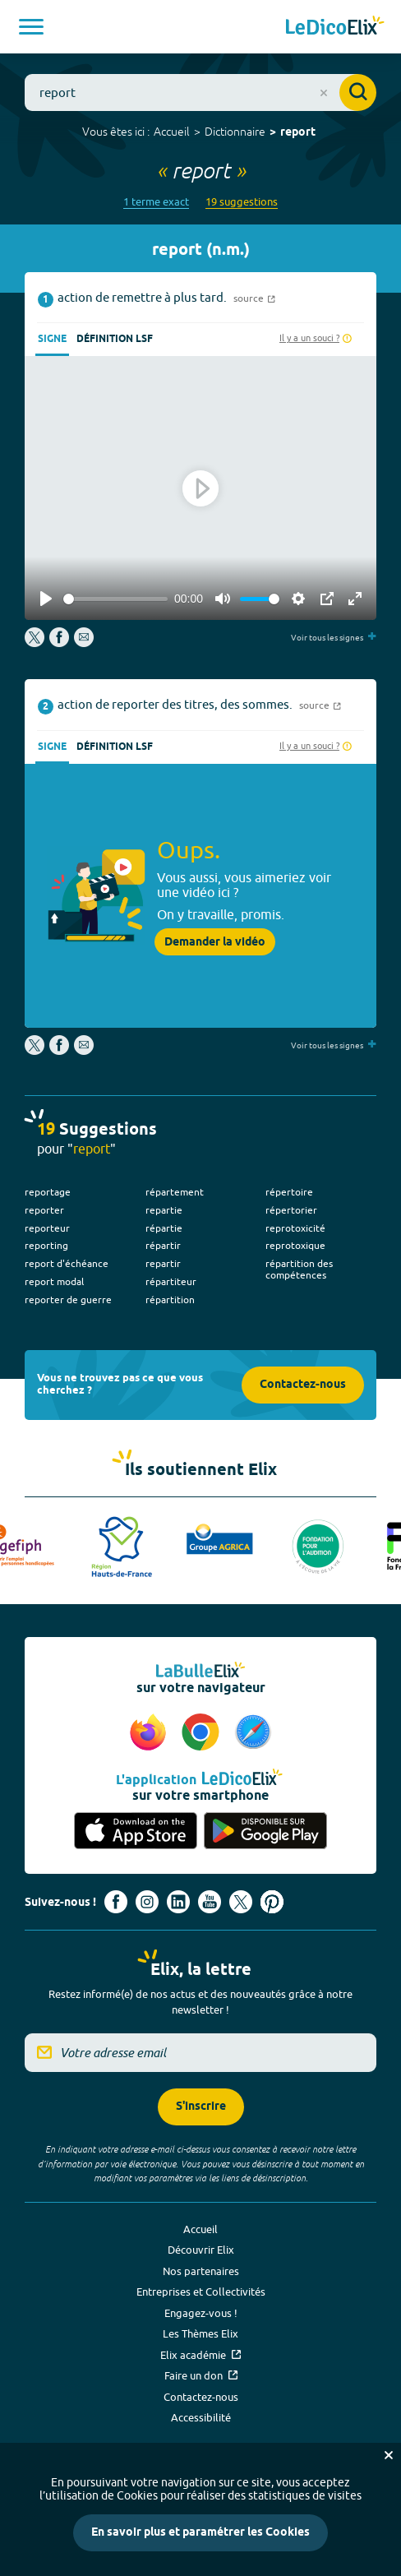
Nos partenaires (201, 2271)
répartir (163, 1245)
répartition (170, 1299)
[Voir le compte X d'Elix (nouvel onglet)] (240, 1901)
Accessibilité (201, 2417)
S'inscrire (201, 2107)
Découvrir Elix (201, 2249)
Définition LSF (114, 339)
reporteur (47, 1228)
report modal (54, 1281)
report (298, 133)
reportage (48, 1192)
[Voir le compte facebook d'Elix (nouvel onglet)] (115, 1901)
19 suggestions (241, 202)
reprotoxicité (295, 1228)
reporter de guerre (68, 1299)
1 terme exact (156, 202)
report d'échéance (66, 1263)
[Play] (46, 598)
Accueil (172, 131)
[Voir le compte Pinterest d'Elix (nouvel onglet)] (271, 1901)
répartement (174, 1192)
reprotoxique (295, 1245)
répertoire (289, 1192)
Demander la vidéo (214, 942)
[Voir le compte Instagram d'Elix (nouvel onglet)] (147, 1901)
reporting (46, 1245)
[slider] (115, 599)
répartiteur (170, 1281)
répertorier (291, 1210)
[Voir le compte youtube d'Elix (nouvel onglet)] (209, 1901)
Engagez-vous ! (200, 2312)
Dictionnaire (235, 131)
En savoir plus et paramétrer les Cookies (200, 2533)
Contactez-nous (303, 1385)
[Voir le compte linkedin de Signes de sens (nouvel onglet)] (178, 1901)
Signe (52, 339)
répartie (163, 1228)
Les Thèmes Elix (200, 2333)
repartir (163, 1263)
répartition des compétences (299, 1269)
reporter (44, 1210)
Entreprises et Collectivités (200, 2291)
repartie (163, 1210)
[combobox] (200, 92)
